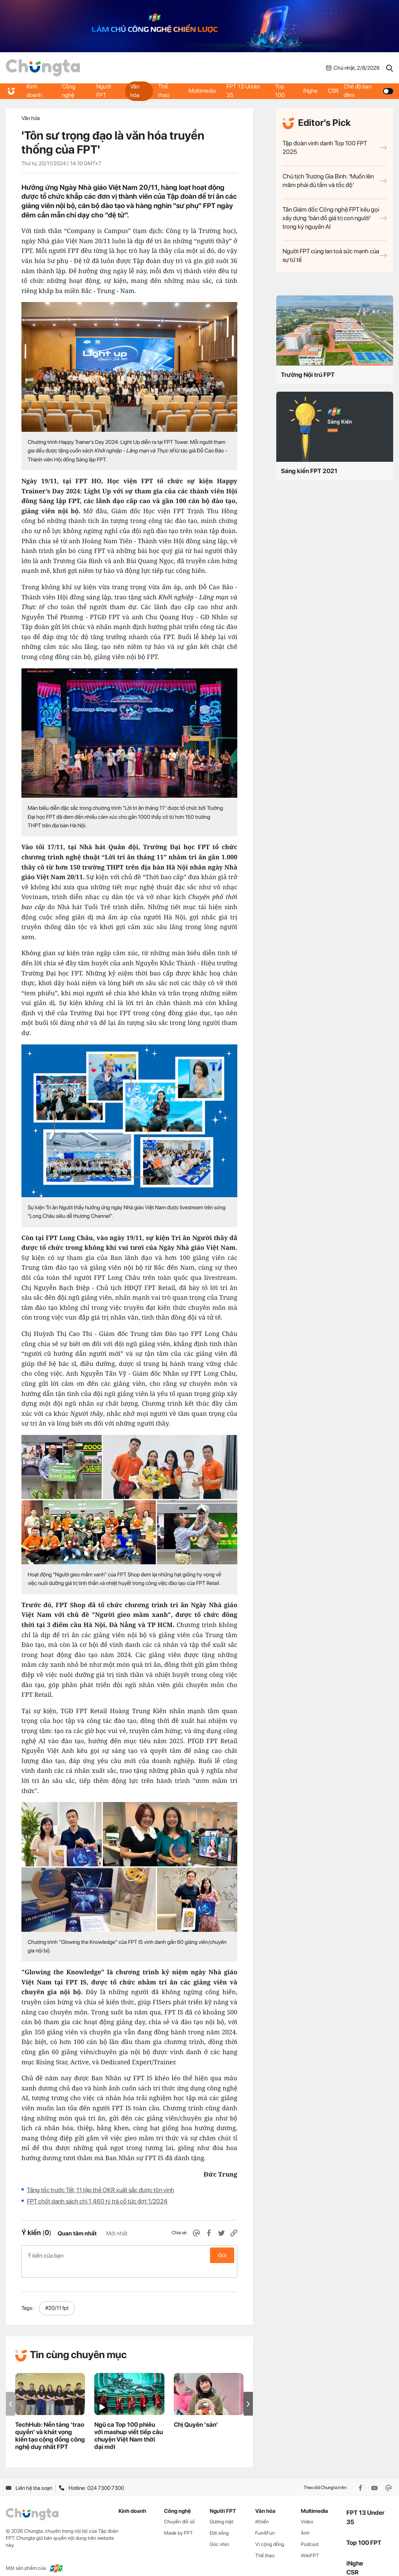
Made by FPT (178, 2520)
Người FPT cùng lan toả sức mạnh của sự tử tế (334, 255)
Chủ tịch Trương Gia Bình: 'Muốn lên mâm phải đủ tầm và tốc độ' (334, 181)
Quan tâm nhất (77, 2233)
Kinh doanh (34, 91)
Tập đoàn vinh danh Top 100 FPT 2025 (334, 147)
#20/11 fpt (57, 2295)
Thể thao (163, 91)
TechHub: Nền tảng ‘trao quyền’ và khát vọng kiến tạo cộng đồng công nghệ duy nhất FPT (50, 2423)
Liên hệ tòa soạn (29, 2475)
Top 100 (280, 91)
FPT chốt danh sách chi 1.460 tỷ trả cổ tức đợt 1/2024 (97, 2201)
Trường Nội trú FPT (308, 374)
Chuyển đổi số (179, 2509)
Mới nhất (116, 2233)
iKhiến (262, 2509)
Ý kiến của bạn (129, 2255)
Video (307, 2509)
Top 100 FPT (363, 2530)
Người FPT (103, 91)
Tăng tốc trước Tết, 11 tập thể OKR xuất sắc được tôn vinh (100, 2190)
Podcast (310, 2532)
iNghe (310, 90)
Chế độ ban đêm (369, 91)
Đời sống (219, 2520)
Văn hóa (134, 91)
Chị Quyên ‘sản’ (196, 2412)
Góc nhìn (219, 2532)
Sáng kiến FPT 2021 (309, 471)
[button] (248, 2391)
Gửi (222, 2255)
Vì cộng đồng (269, 2532)
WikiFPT (310, 2543)
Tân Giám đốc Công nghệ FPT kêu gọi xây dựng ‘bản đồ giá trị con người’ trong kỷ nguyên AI (334, 218)
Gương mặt (221, 2509)
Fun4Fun (265, 2520)
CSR (334, 90)
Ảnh (305, 2520)
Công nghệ (68, 91)
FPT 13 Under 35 (244, 91)
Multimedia (201, 90)
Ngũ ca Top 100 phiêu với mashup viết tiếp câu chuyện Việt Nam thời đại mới (128, 2423)
